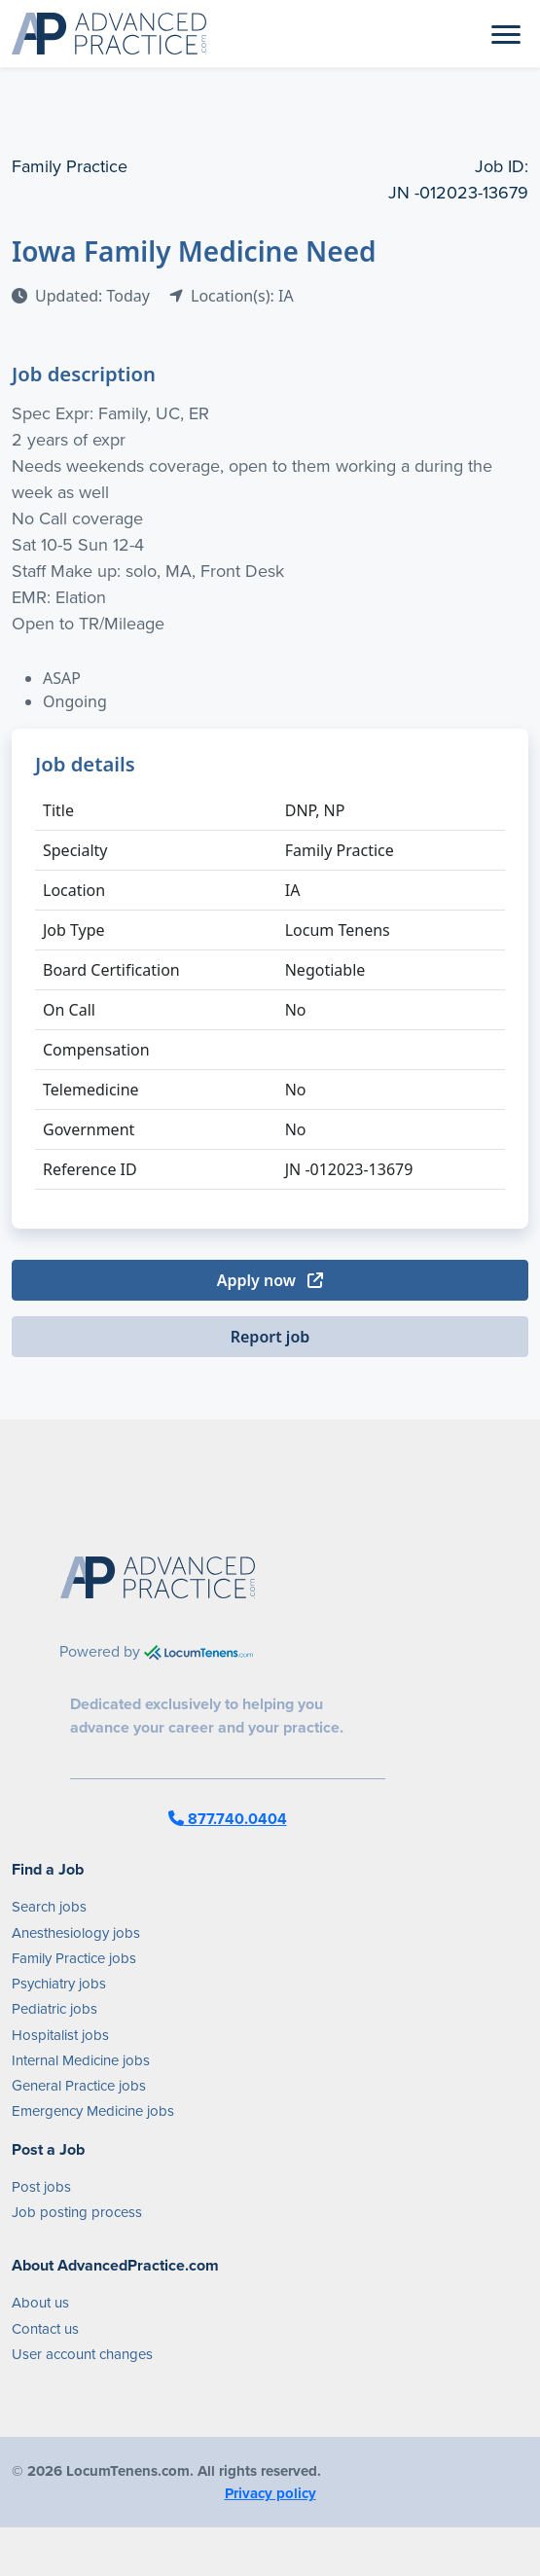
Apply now (270, 1280)
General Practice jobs (79, 2085)
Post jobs (41, 2187)
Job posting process (77, 2212)
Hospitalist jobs (60, 2035)
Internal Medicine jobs (81, 2060)
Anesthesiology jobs (76, 1933)
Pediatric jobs (54, 2009)
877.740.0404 (227, 1818)
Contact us (45, 2329)
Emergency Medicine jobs (93, 2111)
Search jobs (49, 1906)
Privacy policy (270, 2493)
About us (40, 2302)
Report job (270, 1336)
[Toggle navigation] (506, 33)
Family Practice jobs (74, 1958)
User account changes (82, 2354)
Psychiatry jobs (59, 1983)
